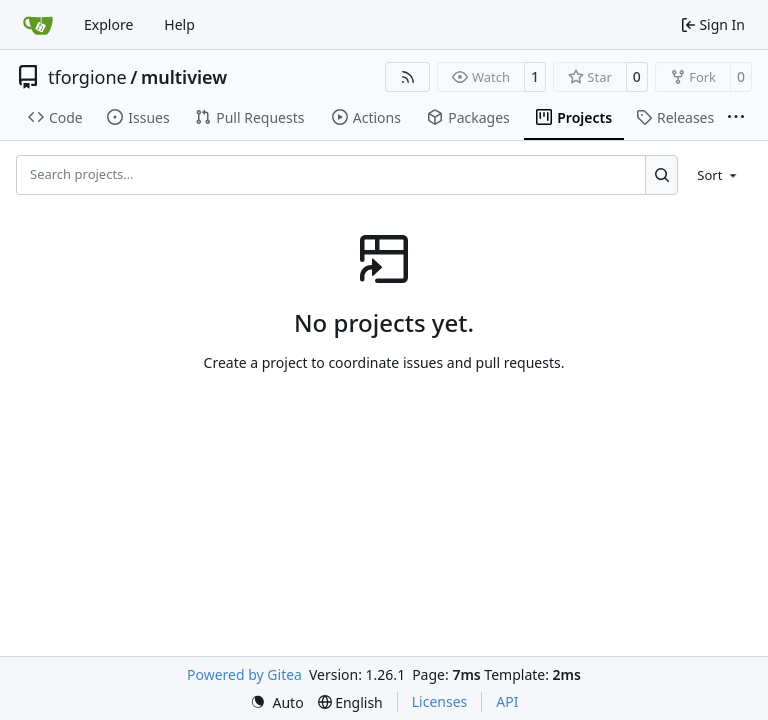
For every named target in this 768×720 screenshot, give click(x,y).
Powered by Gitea (244, 674)
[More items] (736, 118)
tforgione (87, 77)
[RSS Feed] (408, 77)
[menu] (718, 175)
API (507, 701)
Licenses (440, 701)
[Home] (38, 25)
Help (179, 24)
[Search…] (661, 175)
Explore (108, 24)
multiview (184, 77)
